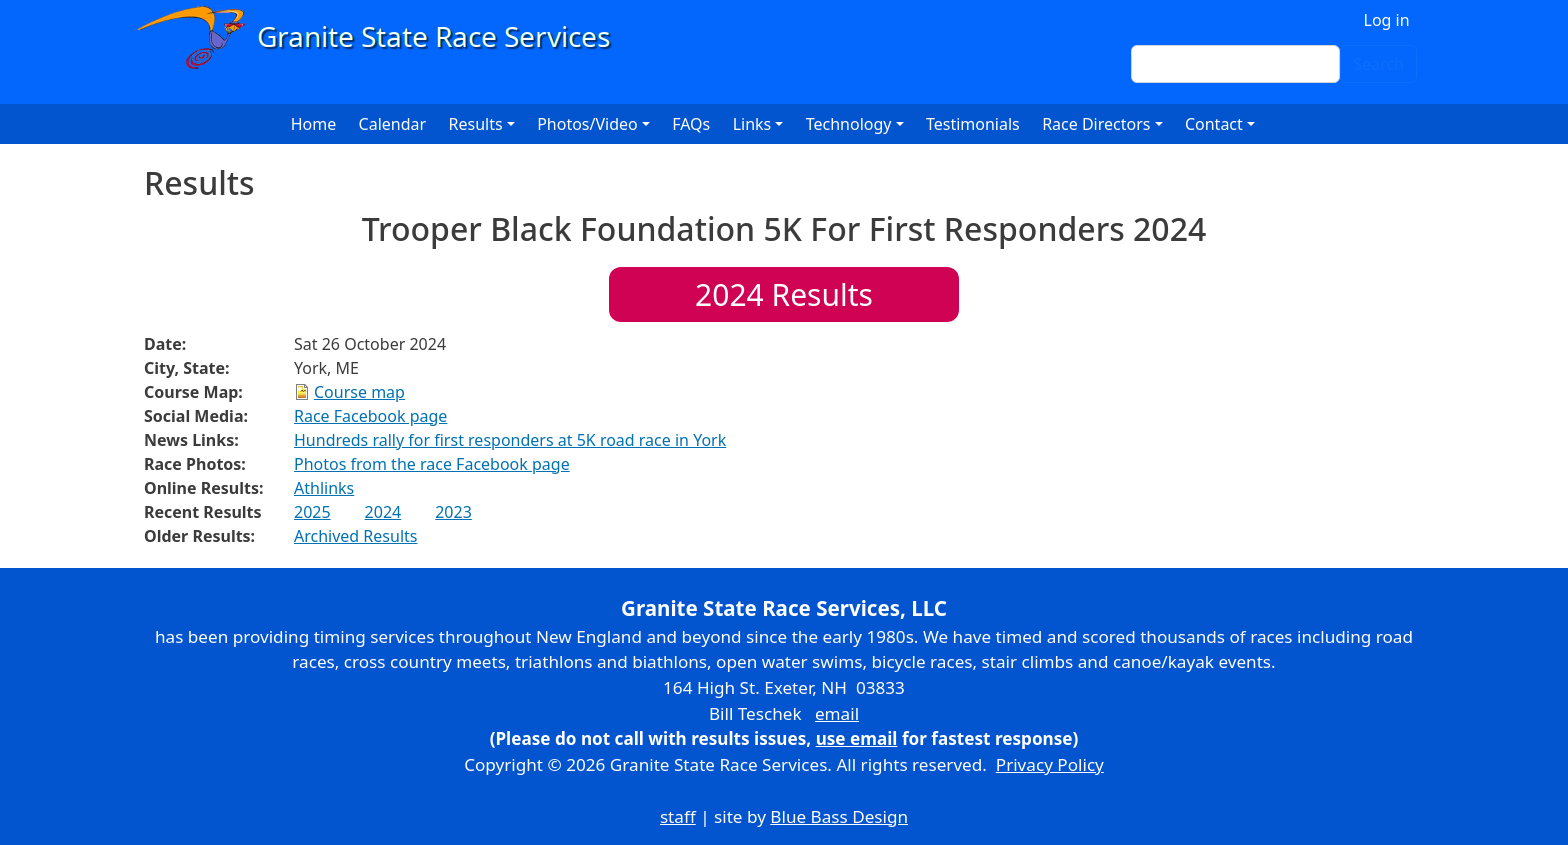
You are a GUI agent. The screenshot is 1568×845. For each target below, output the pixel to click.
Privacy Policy (1050, 764)
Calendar (393, 124)
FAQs (691, 124)
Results (784, 294)
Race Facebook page (370, 416)
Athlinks (324, 488)
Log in (1387, 20)
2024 (383, 512)
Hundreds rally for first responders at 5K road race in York (510, 440)
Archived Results (355, 536)
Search (1378, 64)
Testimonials (973, 124)
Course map (359, 392)
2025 (312, 512)
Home (314, 124)
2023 (453, 512)
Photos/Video (587, 124)
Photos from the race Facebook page (432, 464)
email (837, 713)
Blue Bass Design (839, 816)
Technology (849, 124)
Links (752, 124)
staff (678, 816)
